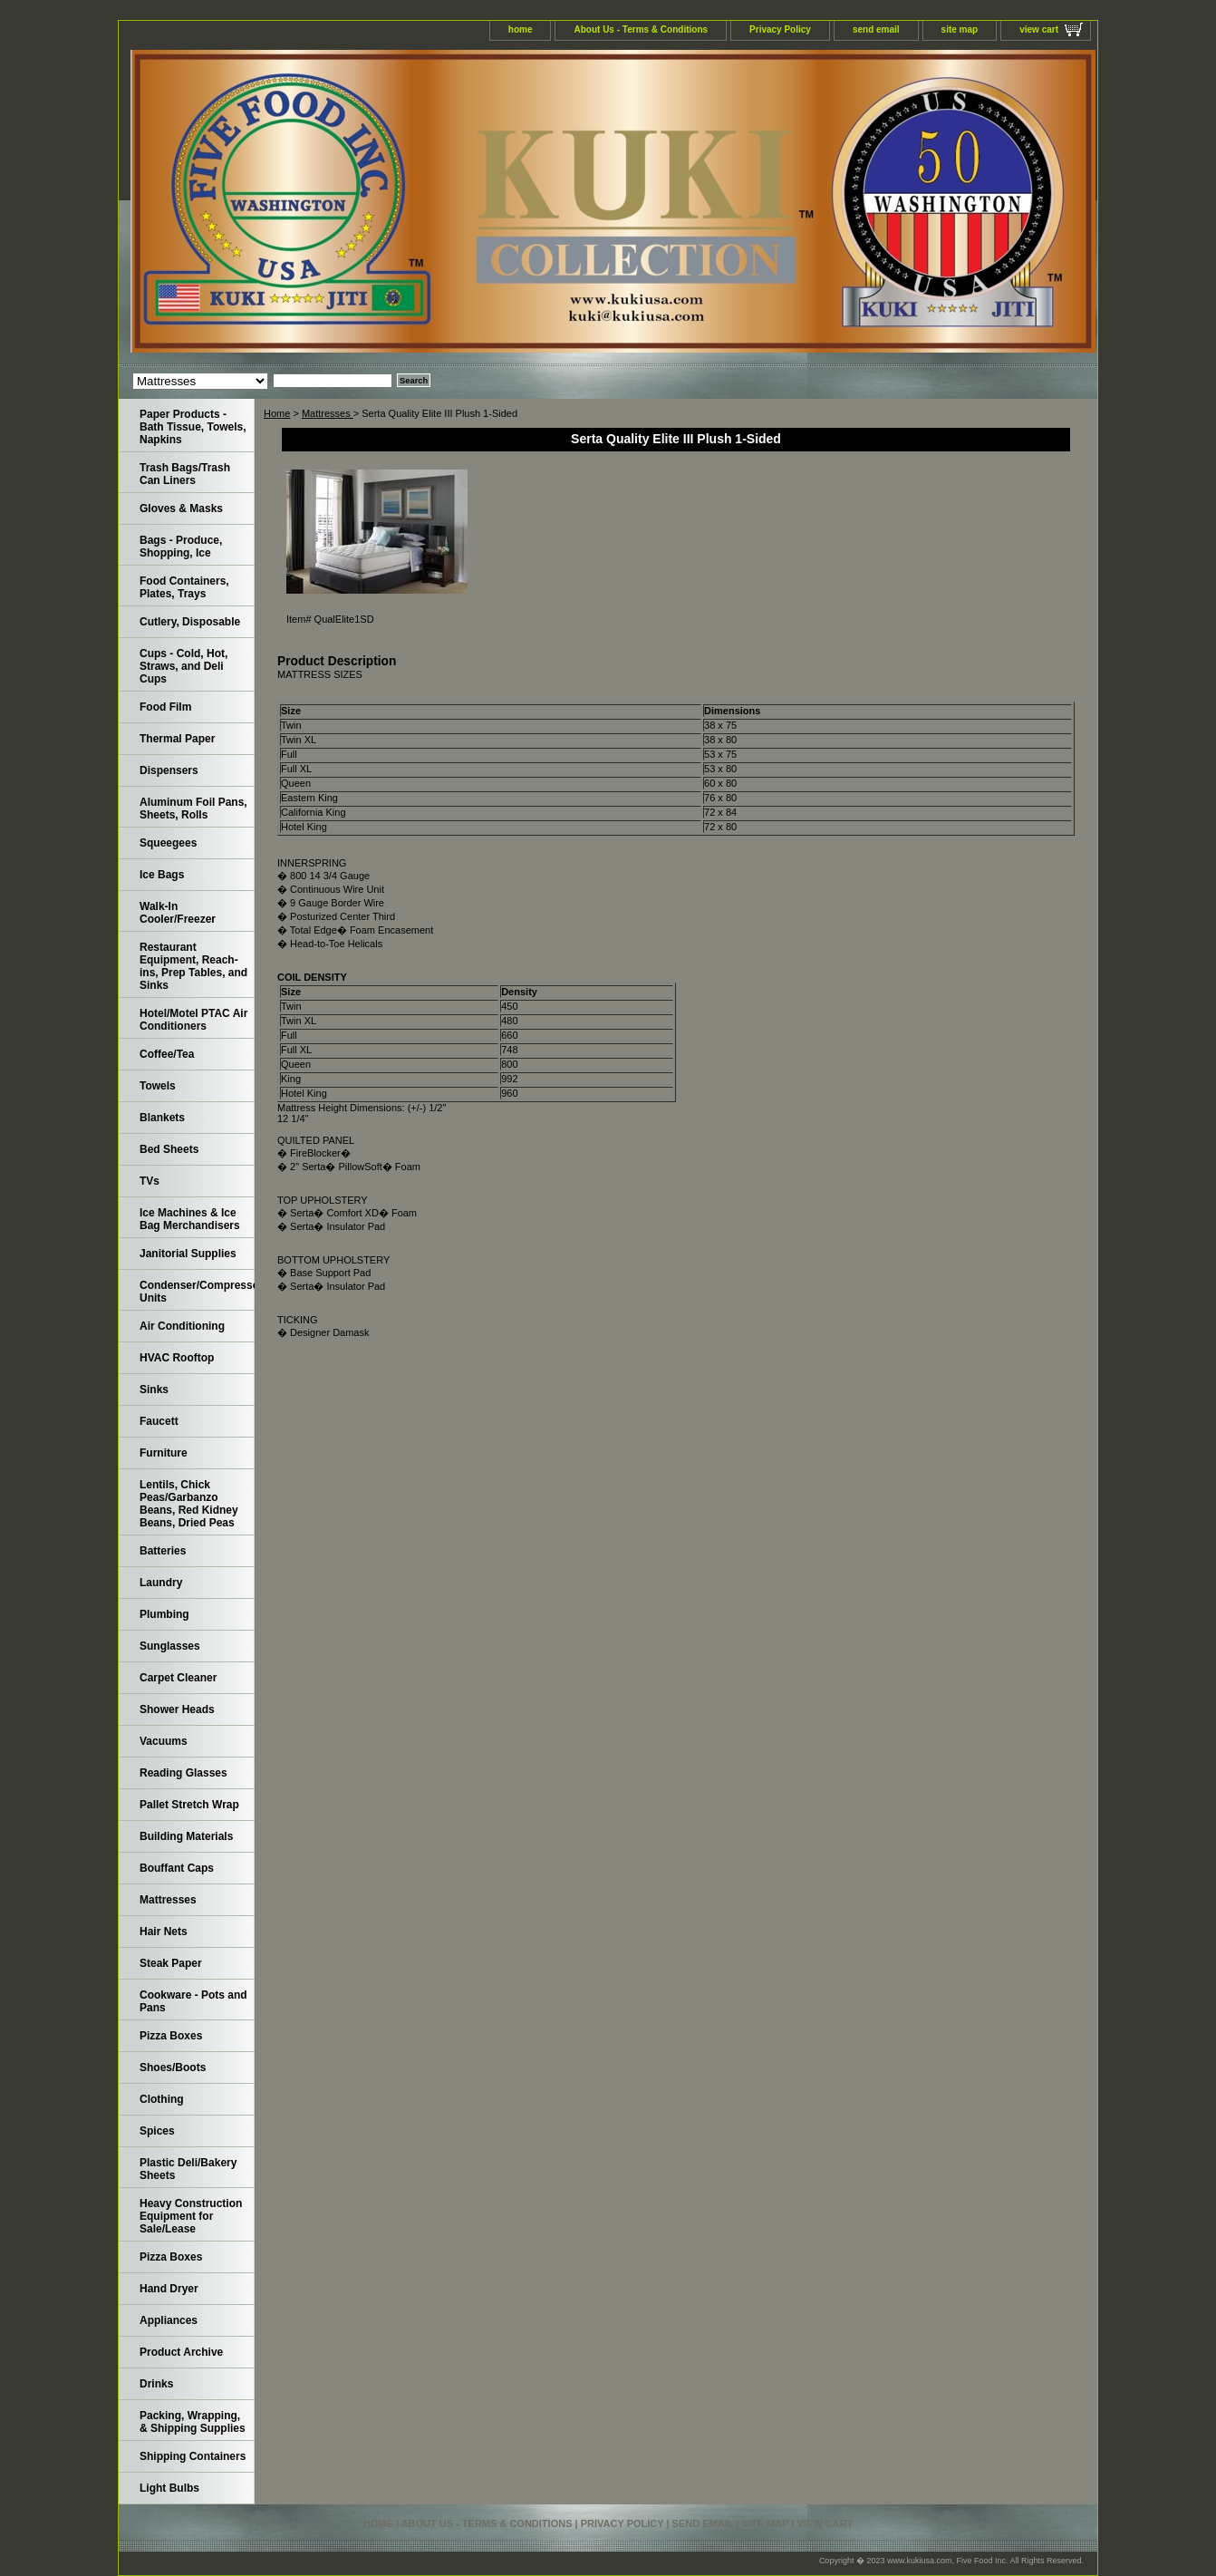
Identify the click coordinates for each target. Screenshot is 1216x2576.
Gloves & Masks (181, 508)
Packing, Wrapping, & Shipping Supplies (193, 2422)
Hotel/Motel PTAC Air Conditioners (193, 1019)
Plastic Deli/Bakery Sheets (188, 2169)
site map (960, 29)
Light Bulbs (169, 2488)
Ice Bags (162, 874)
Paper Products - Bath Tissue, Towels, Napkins (193, 427)
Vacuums (164, 1741)
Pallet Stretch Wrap (189, 1804)
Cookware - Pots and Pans (193, 2001)
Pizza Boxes (171, 2035)
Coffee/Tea (167, 1054)
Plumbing (164, 1614)
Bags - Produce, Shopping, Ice (181, 546)
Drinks (156, 2383)
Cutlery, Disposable (190, 621)
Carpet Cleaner (178, 1677)
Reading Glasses (183, 1773)
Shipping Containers (193, 2456)
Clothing (162, 2099)
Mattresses (327, 413)
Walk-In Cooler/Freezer (178, 912)
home (520, 29)
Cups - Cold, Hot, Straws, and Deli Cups (183, 666)
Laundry (161, 1582)
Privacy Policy (780, 29)
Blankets (162, 1117)
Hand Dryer (169, 2288)
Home (277, 413)
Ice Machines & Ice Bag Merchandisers (190, 1219)
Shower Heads (177, 1709)
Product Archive (181, 2352)
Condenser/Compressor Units (197, 1291)
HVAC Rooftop (177, 1357)
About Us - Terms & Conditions (641, 29)
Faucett (159, 1421)
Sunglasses (170, 1646)
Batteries (163, 1551)
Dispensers (169, 770)
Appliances (169, 2320)
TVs (149, 1181)
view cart (1038, 29)
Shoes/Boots (173, 2067)
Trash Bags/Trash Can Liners (185, 474)
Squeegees (168, 843)
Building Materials (186, 1836)
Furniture (164, 1453)
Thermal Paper (177, 738)
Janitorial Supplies (188, 1253)
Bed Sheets (169, 1149)
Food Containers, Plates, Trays (184, 587)
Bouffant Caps (177, 1868)
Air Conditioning (182, 1326)
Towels (158, 1086)
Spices (157, 2131)
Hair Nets (164, 1931)
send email (876, 29)
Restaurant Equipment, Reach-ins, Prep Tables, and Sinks (193, 966)
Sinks (154, 1389)
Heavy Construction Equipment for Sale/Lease (191, 2216)
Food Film (165, 707)
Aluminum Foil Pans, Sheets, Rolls (193, 808)
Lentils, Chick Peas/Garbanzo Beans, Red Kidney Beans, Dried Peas (189, 1503)
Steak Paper (171, 1963)
